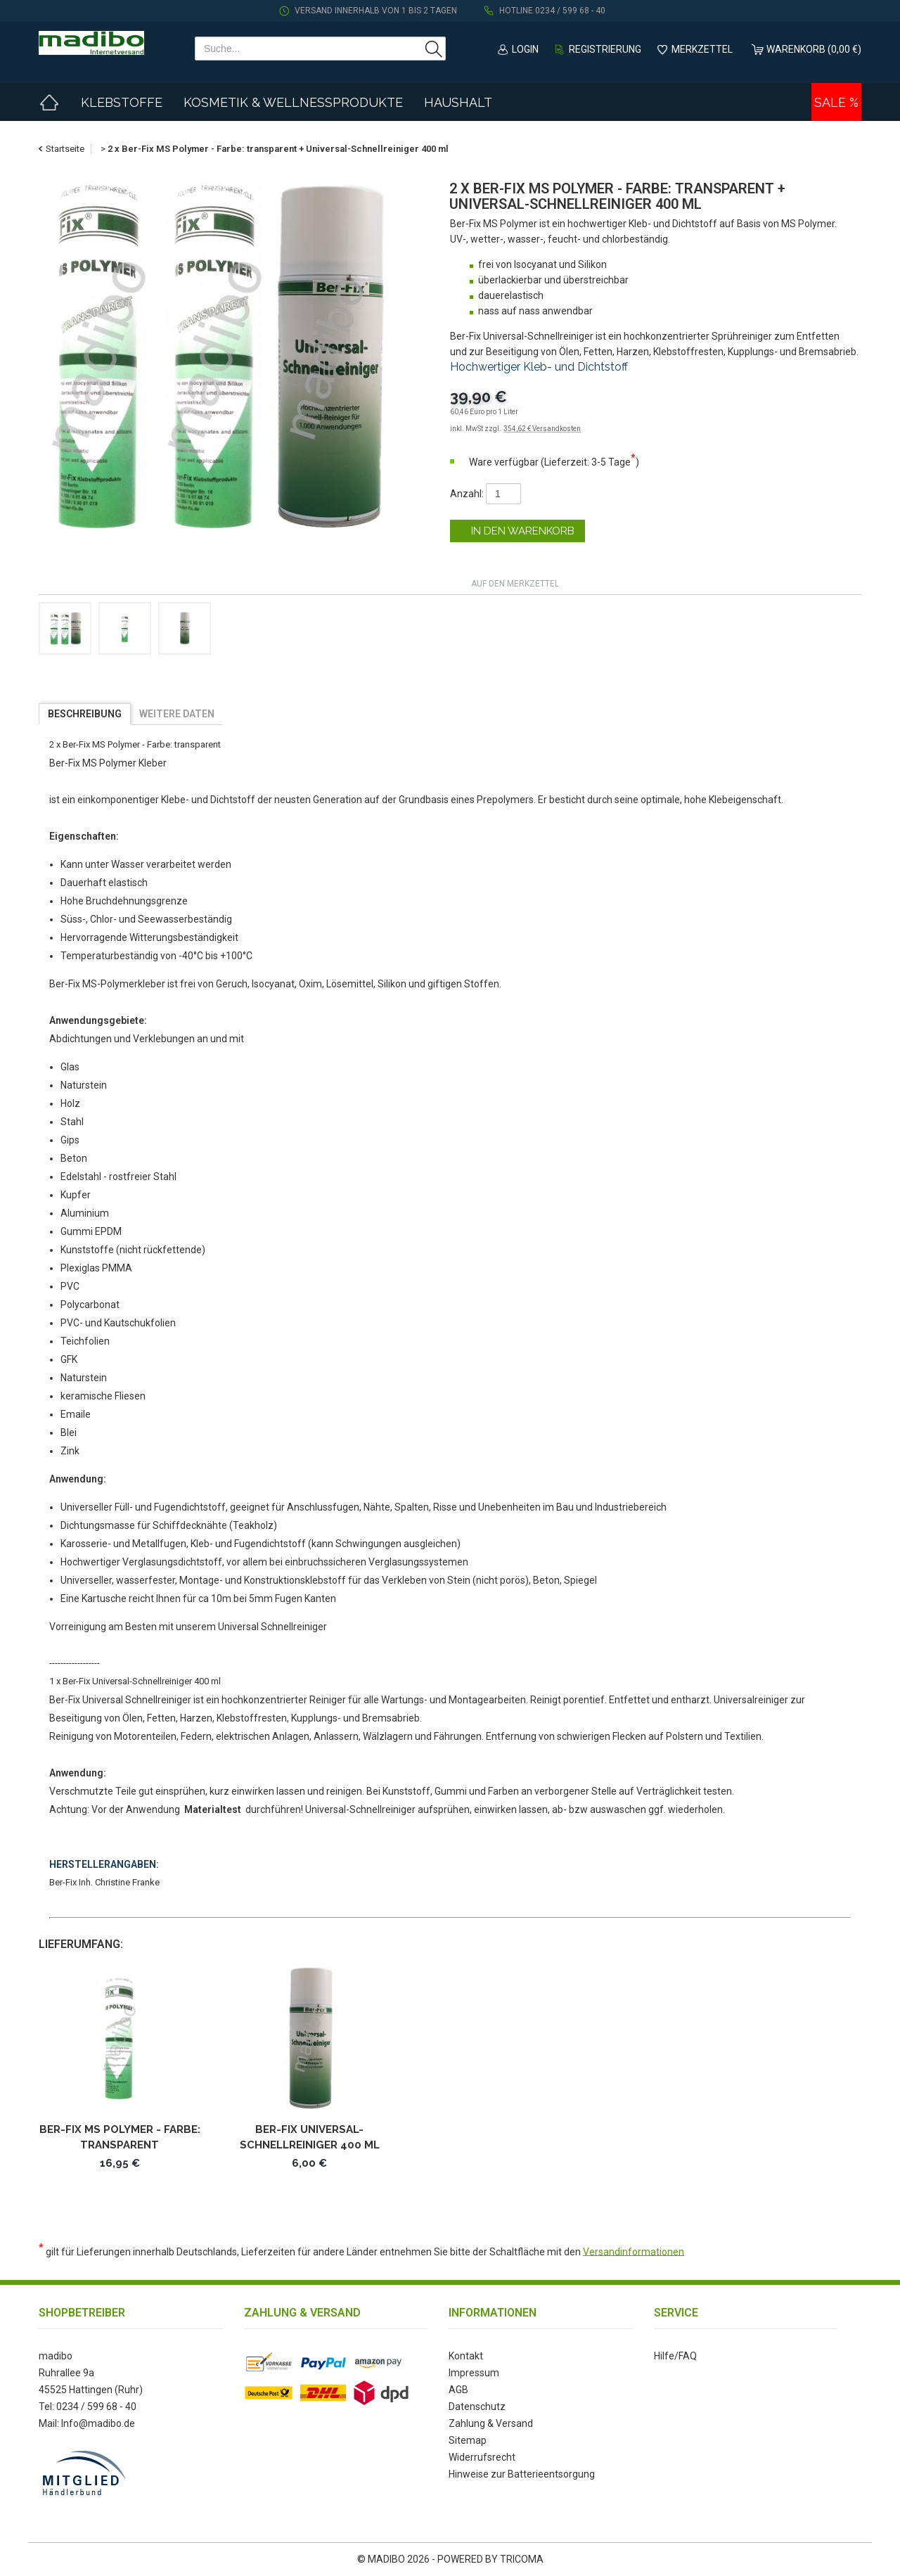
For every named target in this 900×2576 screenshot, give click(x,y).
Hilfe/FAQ (675, 2356)
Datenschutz (477, 2406)
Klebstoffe (121, 102)
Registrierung (605, 49)
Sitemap (468, 2440)
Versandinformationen (633, 2251)
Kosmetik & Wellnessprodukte (293, 102)
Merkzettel (702, 49)
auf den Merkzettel (515, 584)
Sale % (836, 102)
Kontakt (466, 2356)
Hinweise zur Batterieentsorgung (522, 2474)
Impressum (474, 2372)
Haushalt (458, 102)
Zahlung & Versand (491, 2423)
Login (525, 49)
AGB (458, 2389)
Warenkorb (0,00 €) (813, 49)
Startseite (65, 148)
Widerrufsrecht (482, 2457)
